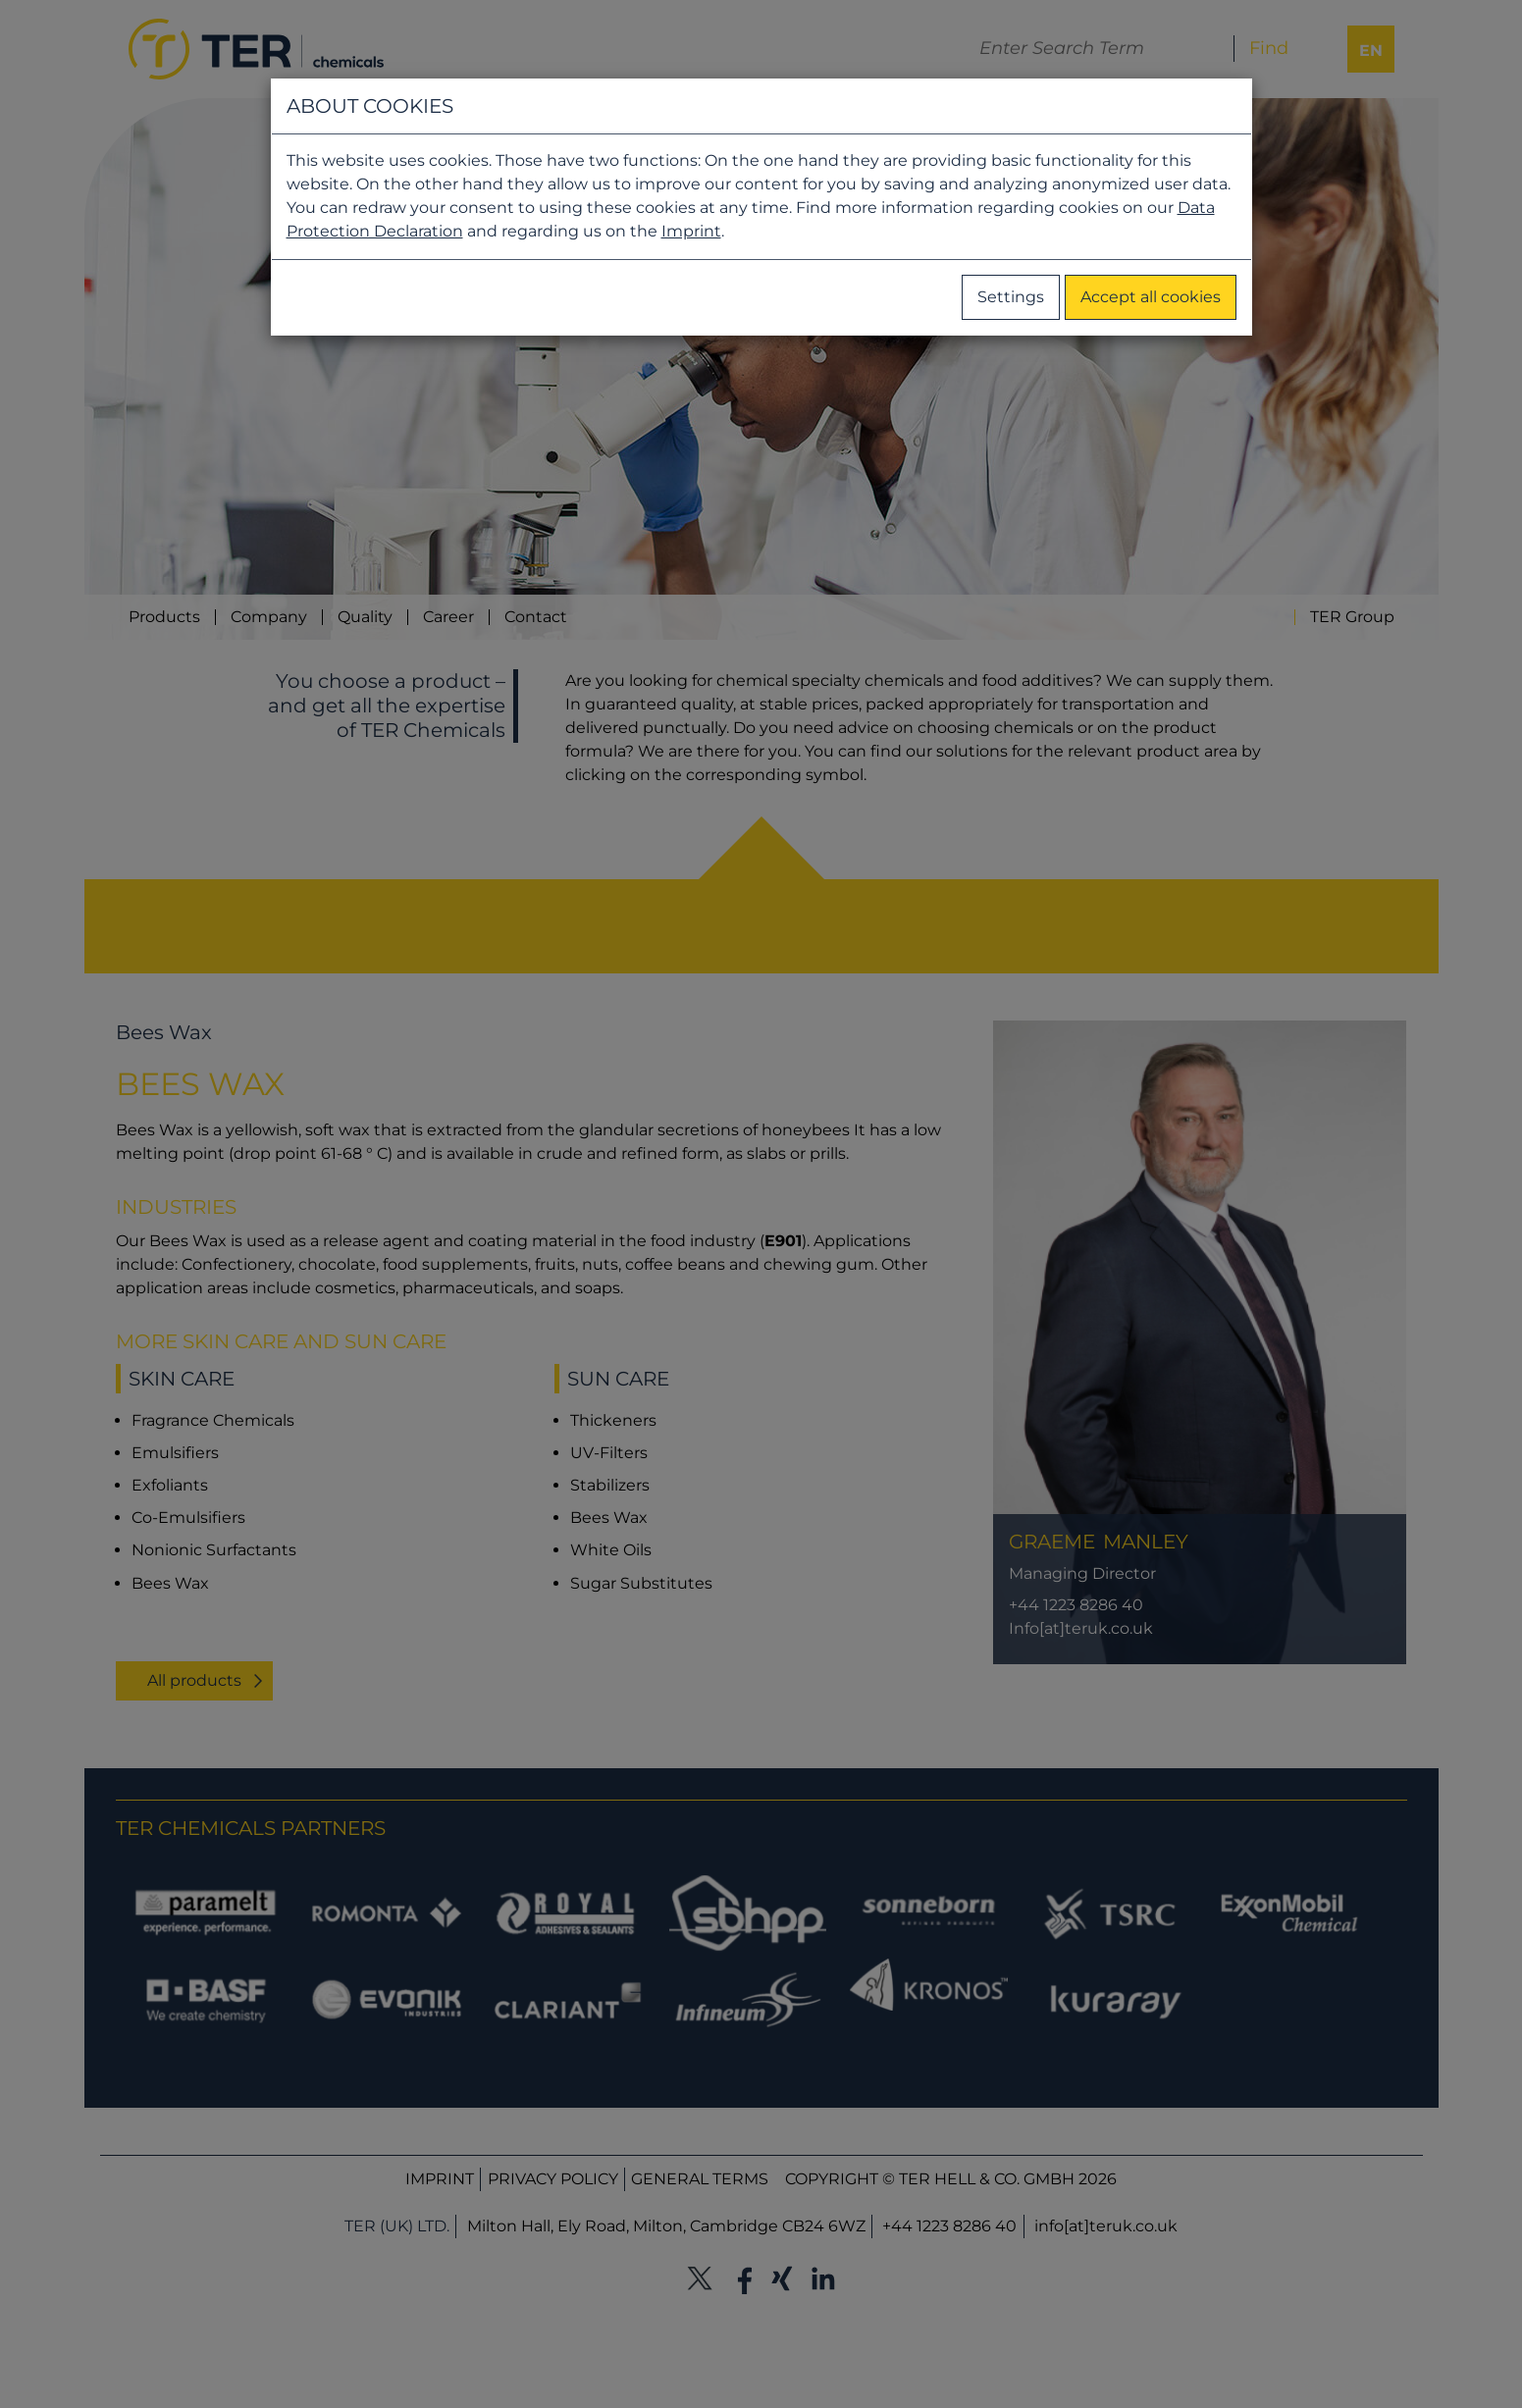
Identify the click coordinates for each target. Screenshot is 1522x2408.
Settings (1010, 297)
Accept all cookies (1150, 297)
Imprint (691, 231)
